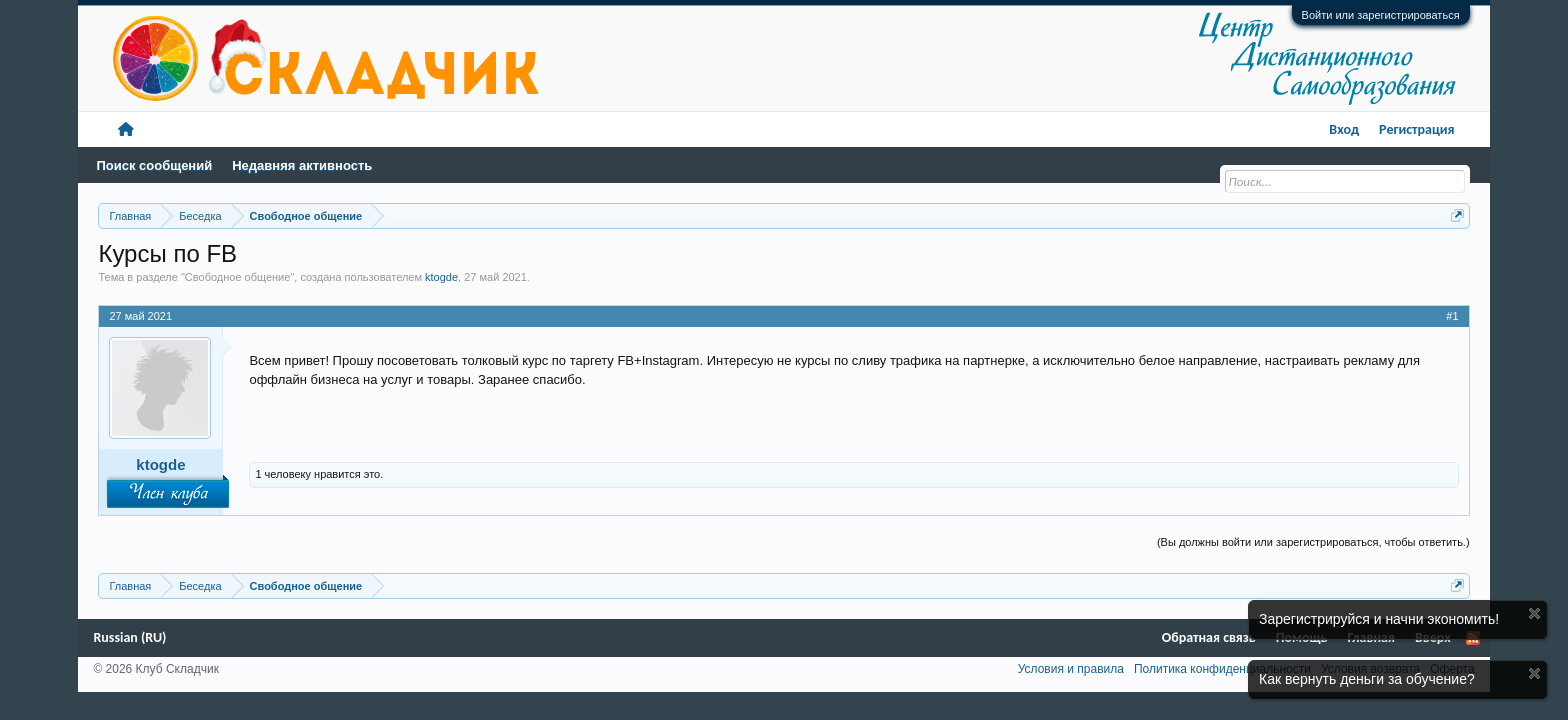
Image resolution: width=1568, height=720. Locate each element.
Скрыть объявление (1534, 613)
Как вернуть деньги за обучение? (1367, 679)
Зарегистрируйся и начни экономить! (1379, 619)
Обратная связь (1209, 637)
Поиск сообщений (154, 165)
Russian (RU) (129, 637)
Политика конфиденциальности (1222, 669)
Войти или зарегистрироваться (1381, 15)
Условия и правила (1071, 669)
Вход (1344, 129)
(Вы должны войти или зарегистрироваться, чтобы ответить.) (1313, 542)
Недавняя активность (302, 165)
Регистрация (1417, 129)
